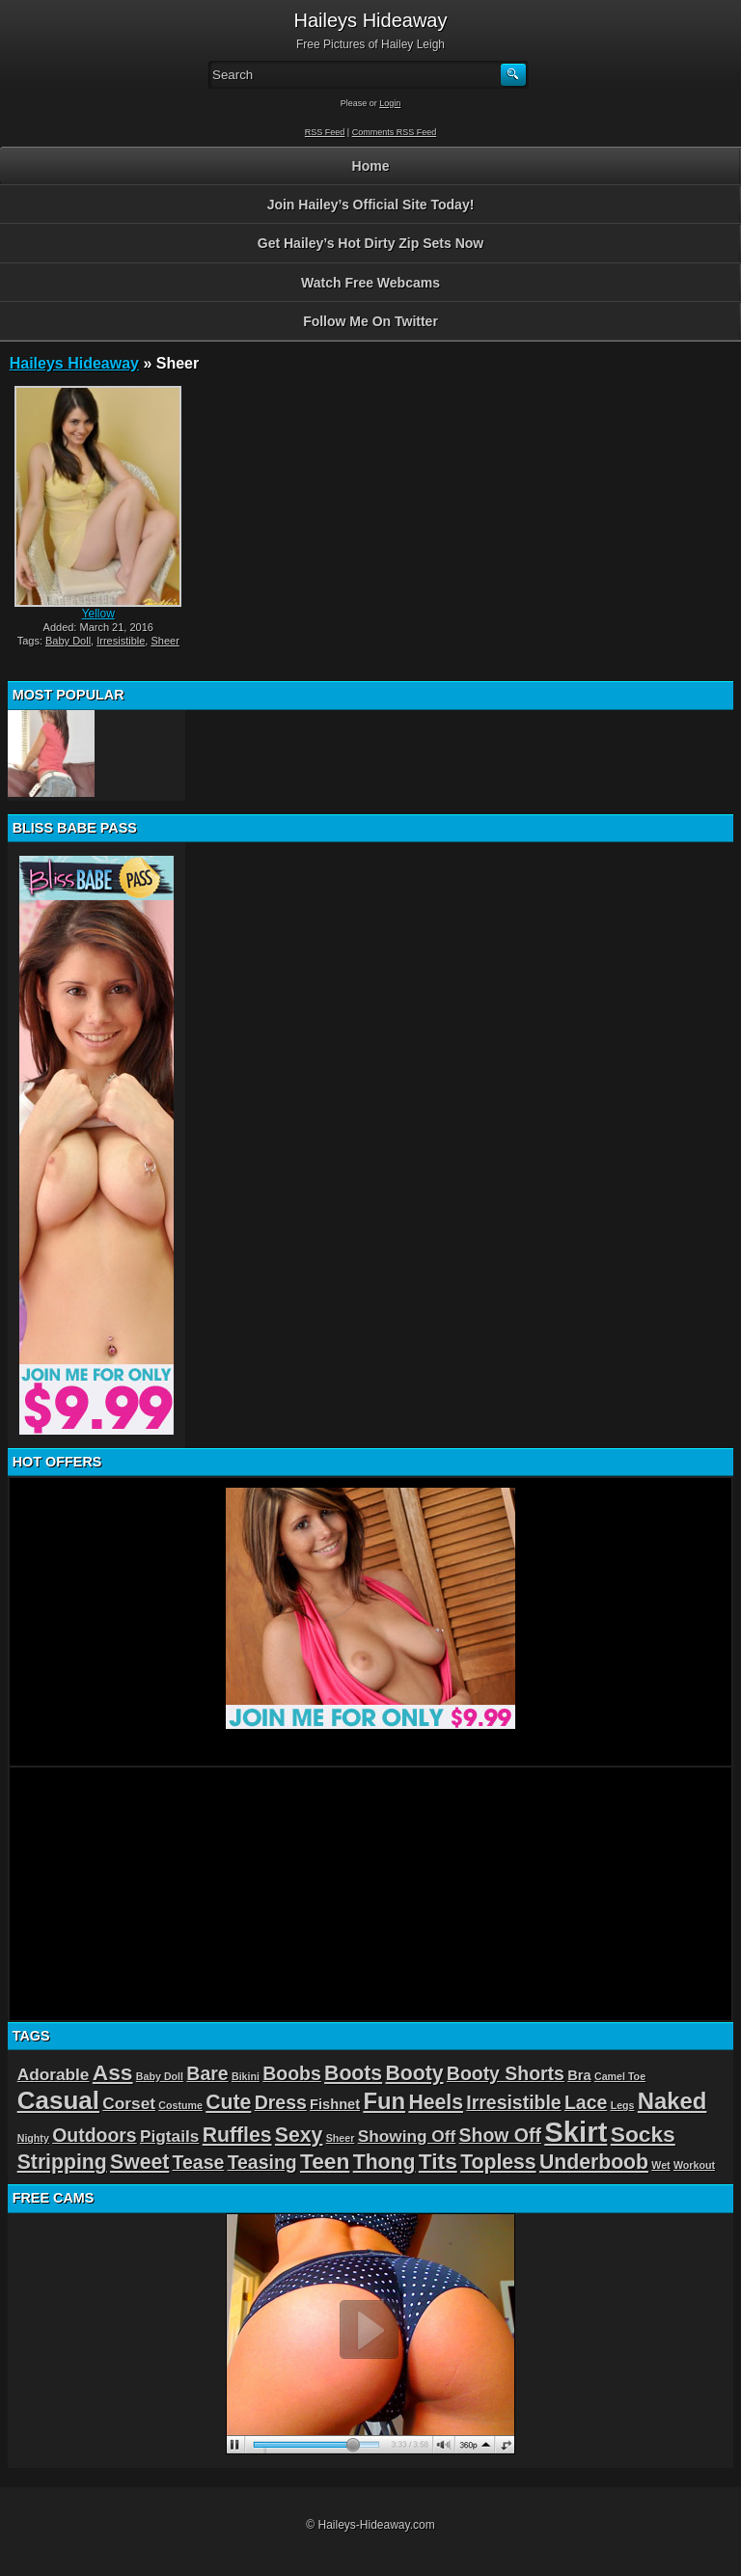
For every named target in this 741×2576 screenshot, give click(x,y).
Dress (281, 2102)
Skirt (575, 2132)
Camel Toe (619, 2076)
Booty (414, 2073)
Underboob (593, 2162)
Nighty (33, 2138)
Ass (113, 2072)
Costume (180, 2105)
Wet (660, 2165)
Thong (384, 2162)
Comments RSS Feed (394, 132)
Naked (672, 2101)
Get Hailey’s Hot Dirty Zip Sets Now (370, 243)
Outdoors (94, 2135)
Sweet (139, 2162)
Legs (623, 2105)
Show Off (500, 2135)
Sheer (164, 640)
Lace (585, 2102)
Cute (228, 2102)
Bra (578, 2075)
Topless (498, 2162)
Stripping (62, 2162)
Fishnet (335, 2104)
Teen (324, 2161)
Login (389, 103)
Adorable (53, 2074)
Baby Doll (68, 640)
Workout (694, 2165)
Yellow (98, 613)
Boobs (291, 2073)
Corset (128, 2103)
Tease (199, 2162)
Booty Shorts (505, 2073)
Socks (643, 2134)
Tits (438, 2161)
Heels (435, 2102)
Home (371, 166)
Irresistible (120, 640)
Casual (58, 2100)
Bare (207, 2073)
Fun (384, 2101)
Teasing (262, 2162)
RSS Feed (325, 132)
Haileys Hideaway (74, 363)
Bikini (246, 2076)
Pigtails (169, 2136)
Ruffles (237, 2135)
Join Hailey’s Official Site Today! (371, 204)
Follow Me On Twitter (370, 321)
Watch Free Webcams (370, 282)
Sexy (298, 2135)
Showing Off (407, 2136)
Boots (353, 2073)
